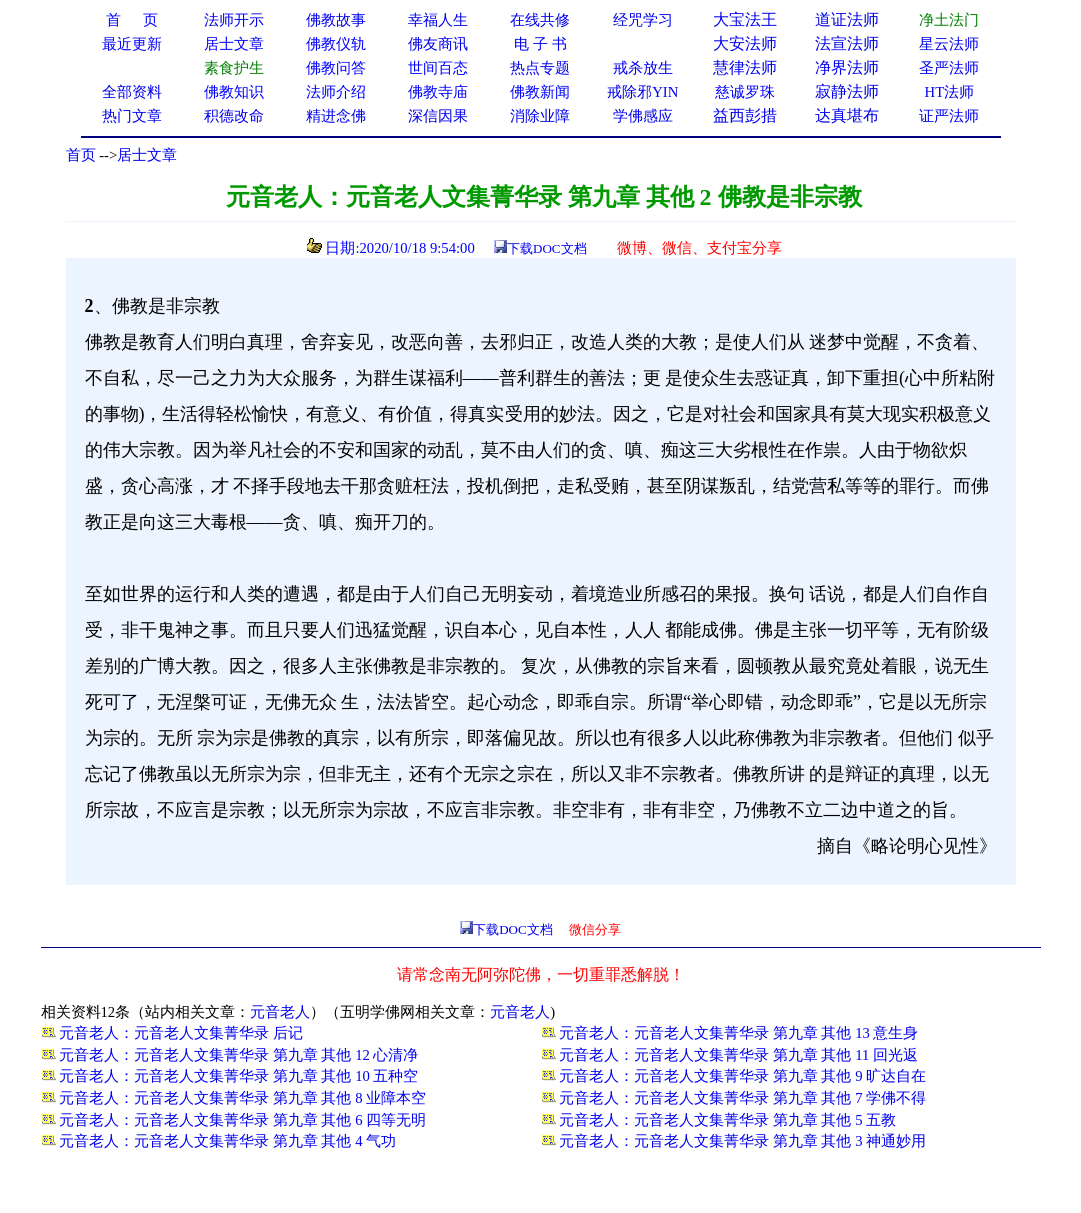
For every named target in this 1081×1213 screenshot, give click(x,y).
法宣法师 (847, 43)
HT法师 (950, 92)
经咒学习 (643, 20)
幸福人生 (438, 20)
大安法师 (745, 43)
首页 (81, 155)
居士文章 (147, 155)
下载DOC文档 (546, 248)
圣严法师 (949, 68)
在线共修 (540, 20)
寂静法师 (847, 91)
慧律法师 (745, 67)
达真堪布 (847, 115)
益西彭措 (745, 115)
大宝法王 (745, 19)
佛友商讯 (438, 44)
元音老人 (280, 1012)
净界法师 (847, 67)
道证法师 (847, 19)
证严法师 (949, 116)
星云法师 (949, 44)
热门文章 (132, 116)
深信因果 (438, 116)
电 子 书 (540, 44)
